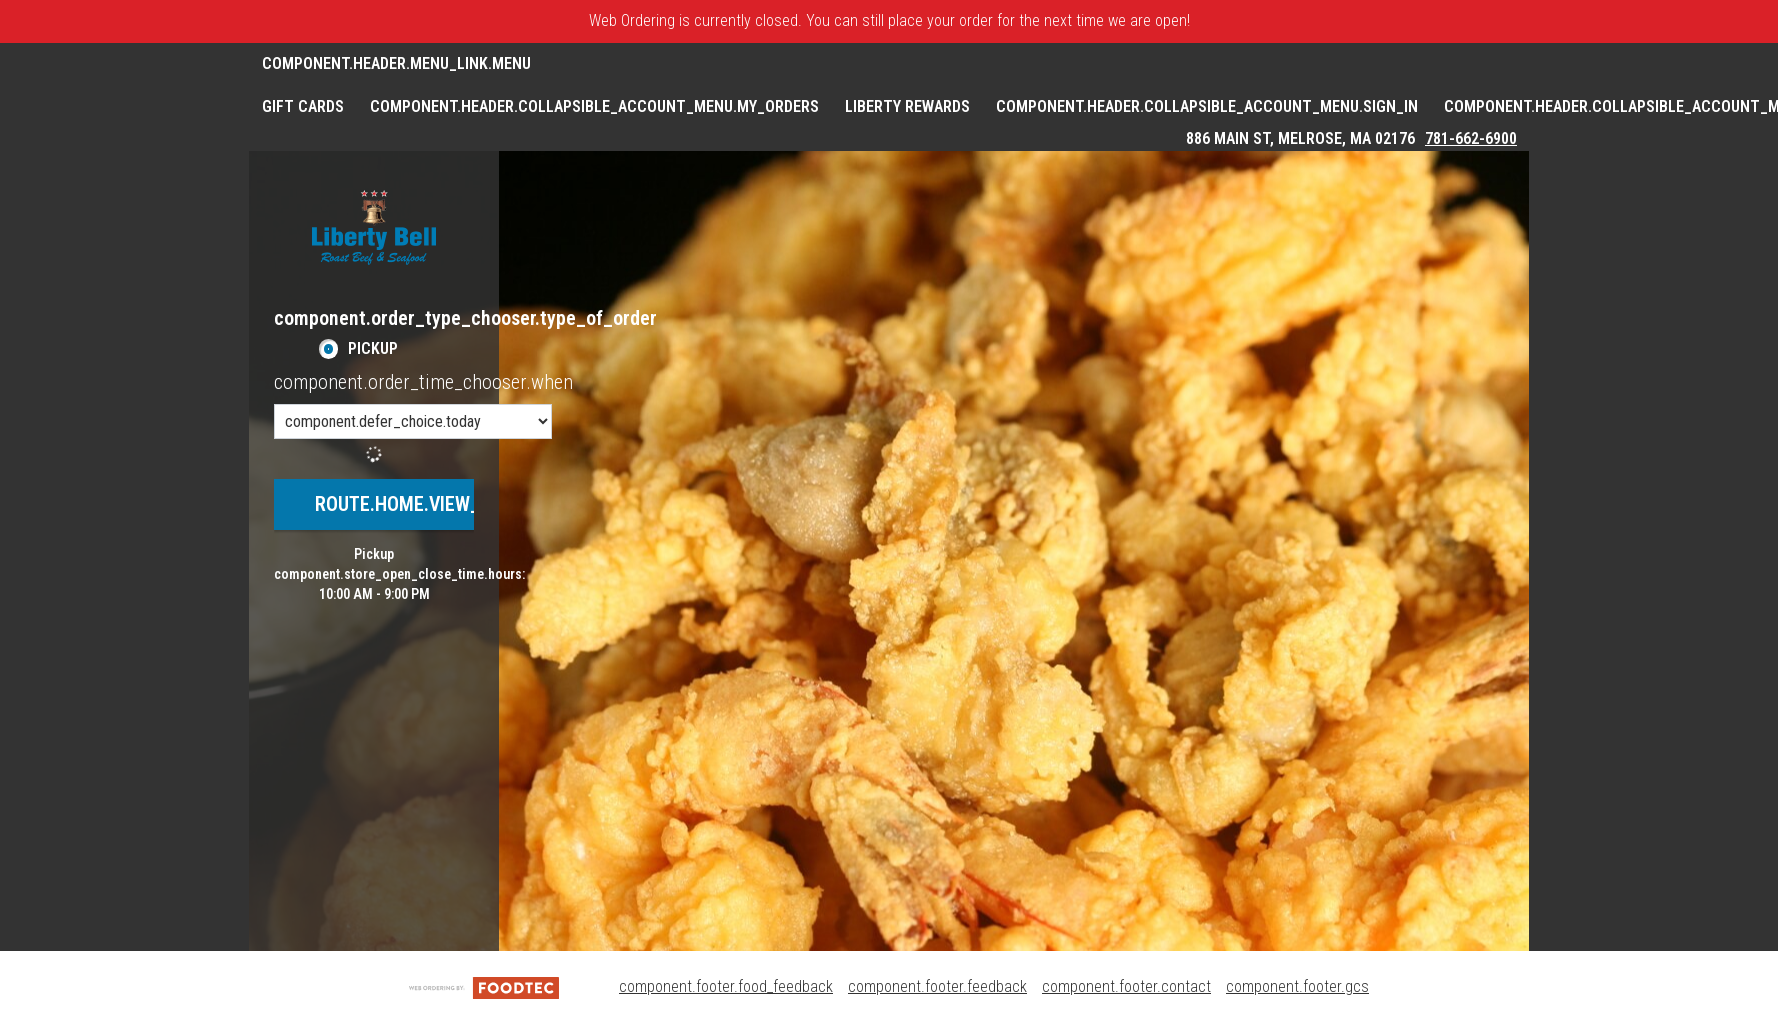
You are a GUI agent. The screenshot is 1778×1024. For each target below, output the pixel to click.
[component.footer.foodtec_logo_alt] (484, 986)
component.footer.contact (1126, 986)
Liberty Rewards (907, 106)
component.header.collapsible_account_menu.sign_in (1207, 106)
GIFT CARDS (303, 106)
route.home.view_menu (421, 504)
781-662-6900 (1471, 138)
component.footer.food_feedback (726, 986)
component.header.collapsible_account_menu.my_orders (594, 106)
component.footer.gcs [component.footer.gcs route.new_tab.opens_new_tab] (1297, 986)
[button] (374, 227)
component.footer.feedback (937, 986)
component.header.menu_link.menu (396, 63)
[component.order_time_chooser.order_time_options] (413, 421)
